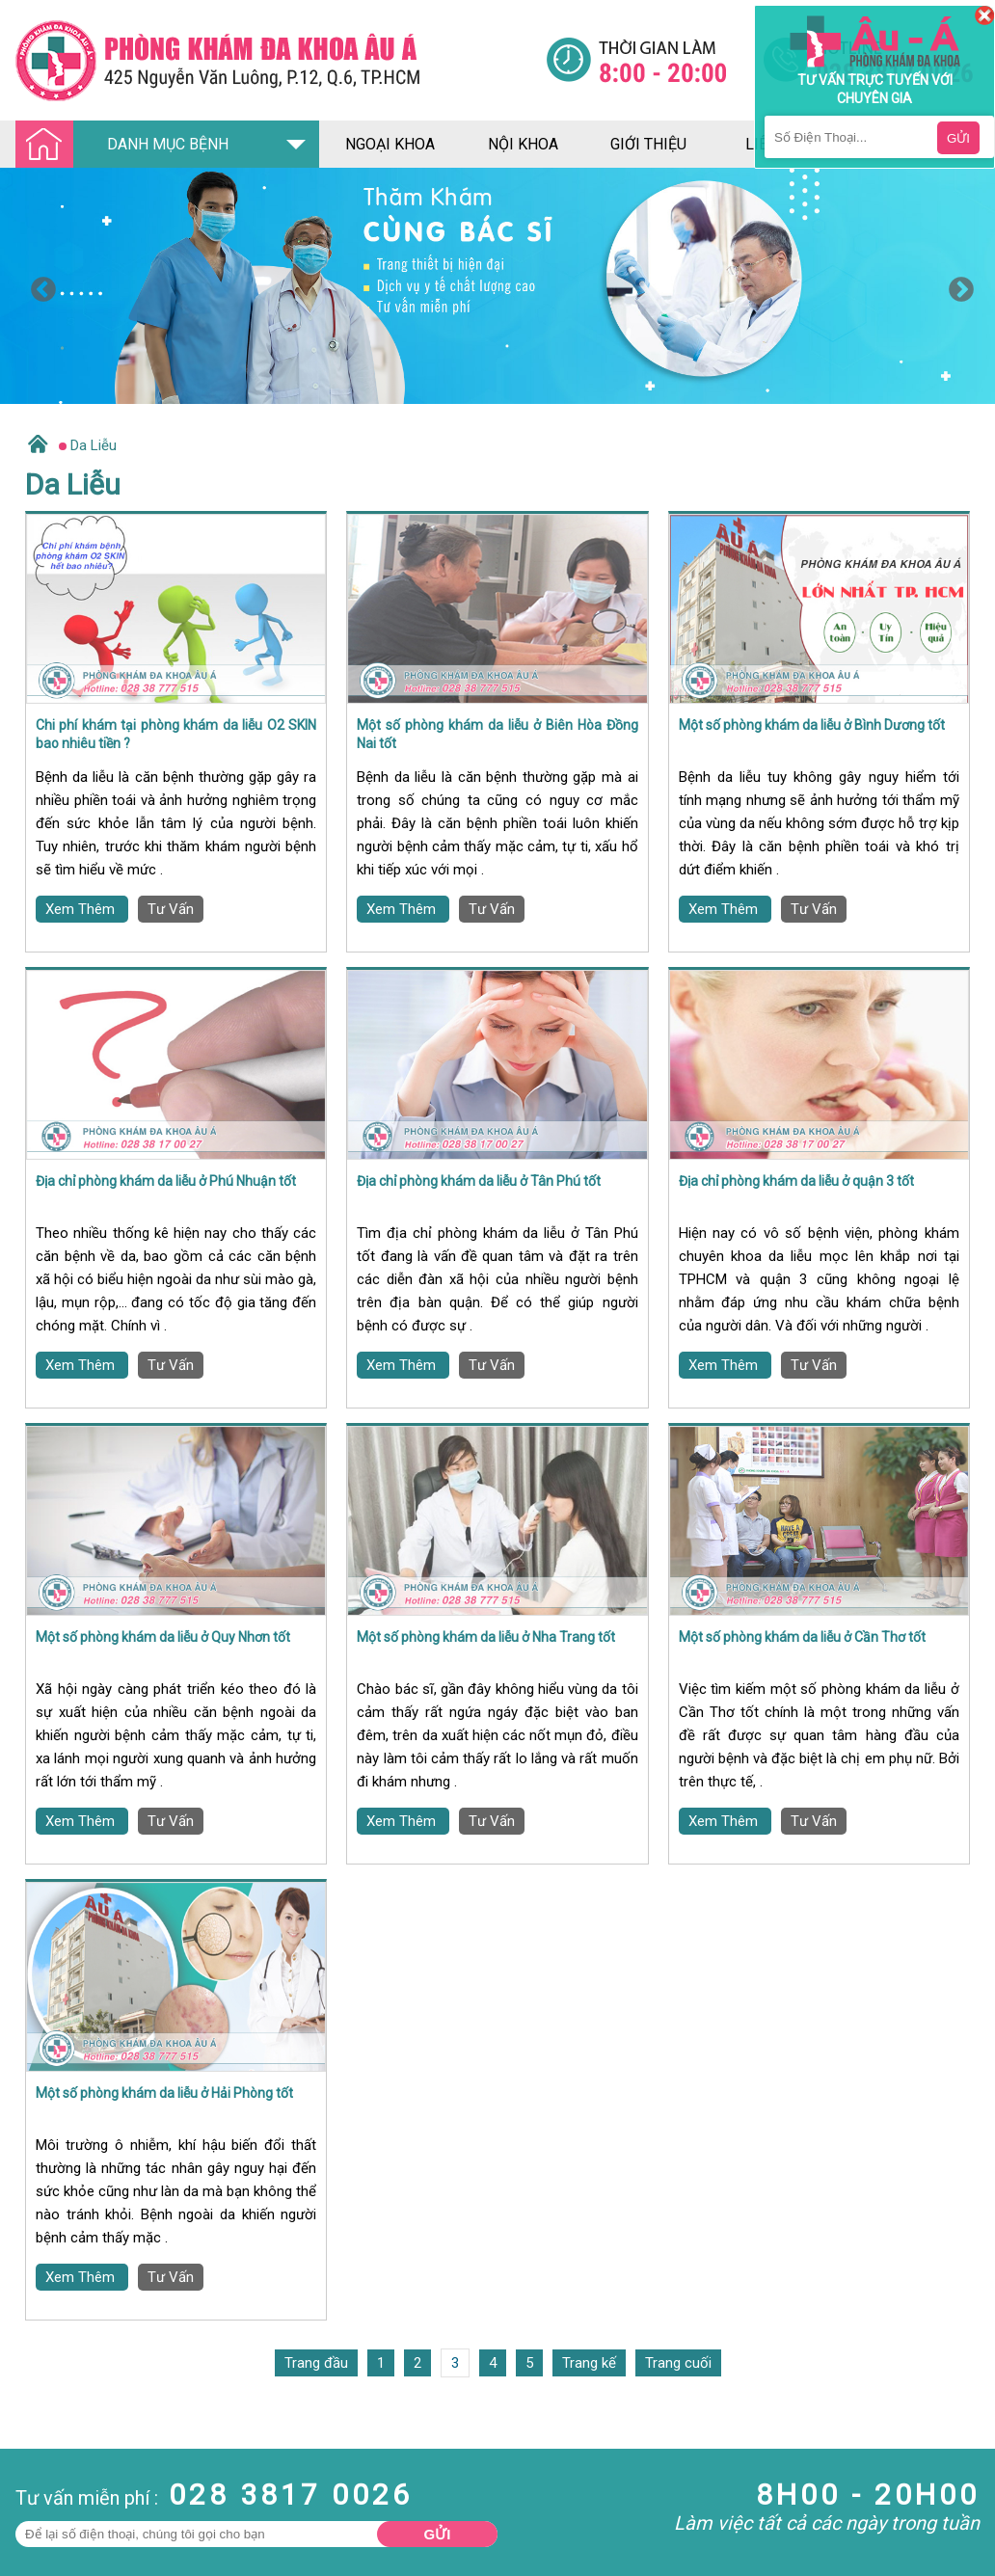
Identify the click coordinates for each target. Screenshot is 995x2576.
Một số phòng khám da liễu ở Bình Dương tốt (812, 725)
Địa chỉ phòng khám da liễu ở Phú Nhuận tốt (166, 1181)
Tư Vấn (171, 909)
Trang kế (589, 2363)
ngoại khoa (390, 144)
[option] (497, 286)
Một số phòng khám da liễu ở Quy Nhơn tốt (163, 1637)
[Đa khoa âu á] (280, 60)
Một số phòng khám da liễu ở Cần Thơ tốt (802, 1637)
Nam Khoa (33, 2507)
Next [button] (956, 285)
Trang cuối (678, 2363)
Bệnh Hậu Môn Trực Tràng (62, 2533)
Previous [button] (38, 285)
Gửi (437, 2534)
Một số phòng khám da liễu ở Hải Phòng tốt (164, 2093)
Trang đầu (316, 2363)
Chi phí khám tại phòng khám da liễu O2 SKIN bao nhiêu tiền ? (176, 734)
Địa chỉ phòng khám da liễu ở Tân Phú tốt (479, 1181)
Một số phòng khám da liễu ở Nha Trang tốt (486, 1637)
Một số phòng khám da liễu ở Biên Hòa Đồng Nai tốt (497, 734)
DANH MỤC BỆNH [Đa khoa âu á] (127, 145)
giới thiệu (648, 144)
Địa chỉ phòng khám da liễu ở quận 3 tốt (796, 1181)
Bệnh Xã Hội (38, 2559)
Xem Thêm (82, 909)
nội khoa (523, 144)
